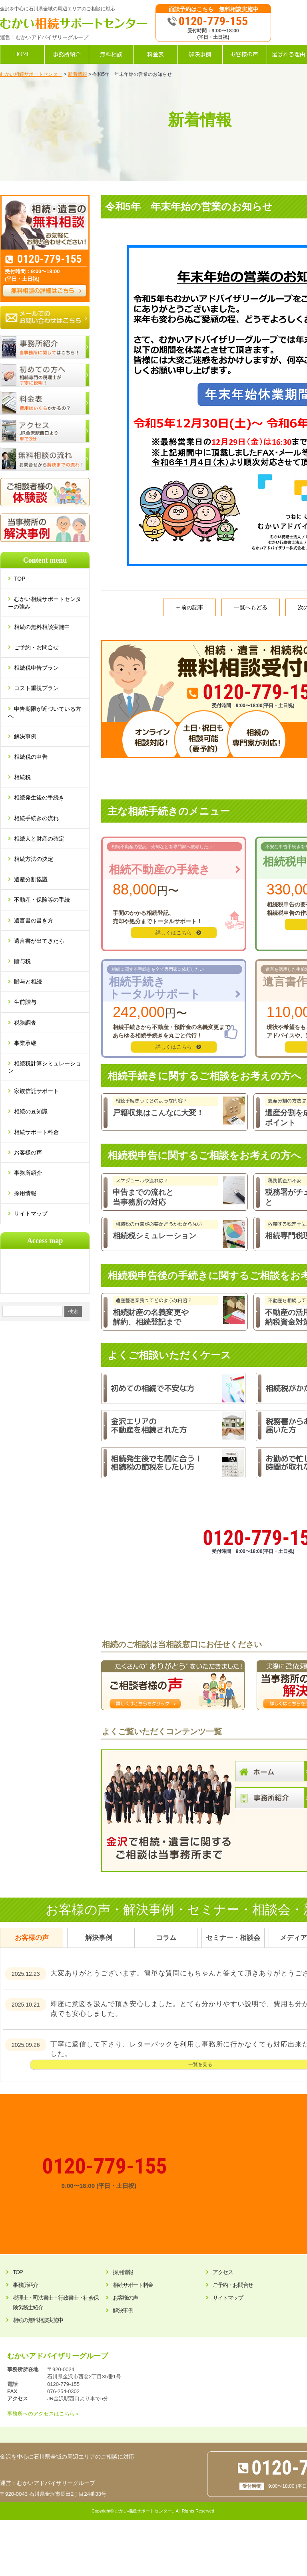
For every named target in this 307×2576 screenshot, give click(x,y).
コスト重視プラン (36, 688)
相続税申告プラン (36, 667)
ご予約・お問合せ (36, 647)
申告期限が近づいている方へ (44, 712)
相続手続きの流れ (36, 818)
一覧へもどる (250, 607)
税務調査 (25, 1022)
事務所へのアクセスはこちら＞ (43, 2414)
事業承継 (25, 1043)
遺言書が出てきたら (39, 941)
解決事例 (25, 736)
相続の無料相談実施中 (42, 627)
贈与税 (22, 961)
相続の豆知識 (31, 1111)
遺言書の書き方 (33, 920)
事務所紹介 (28, 1173)
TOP (23, 578)
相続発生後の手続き (39, 797)
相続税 (22, 777)
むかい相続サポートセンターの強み (44, 602)
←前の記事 (189, 607)
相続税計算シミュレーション (44, 1067)
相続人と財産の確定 (39, 838)
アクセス (223, 2272)
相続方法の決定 (33, 859)
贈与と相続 (28, 981)
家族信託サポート (36, 1091)
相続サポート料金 (36, 1132)
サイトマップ (31, 1213)
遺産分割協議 (31, 879)
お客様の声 (28, 1152)
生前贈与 (25, 1002)
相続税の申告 (31, 757)
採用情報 (25, 1193)
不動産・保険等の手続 (42, 899)
